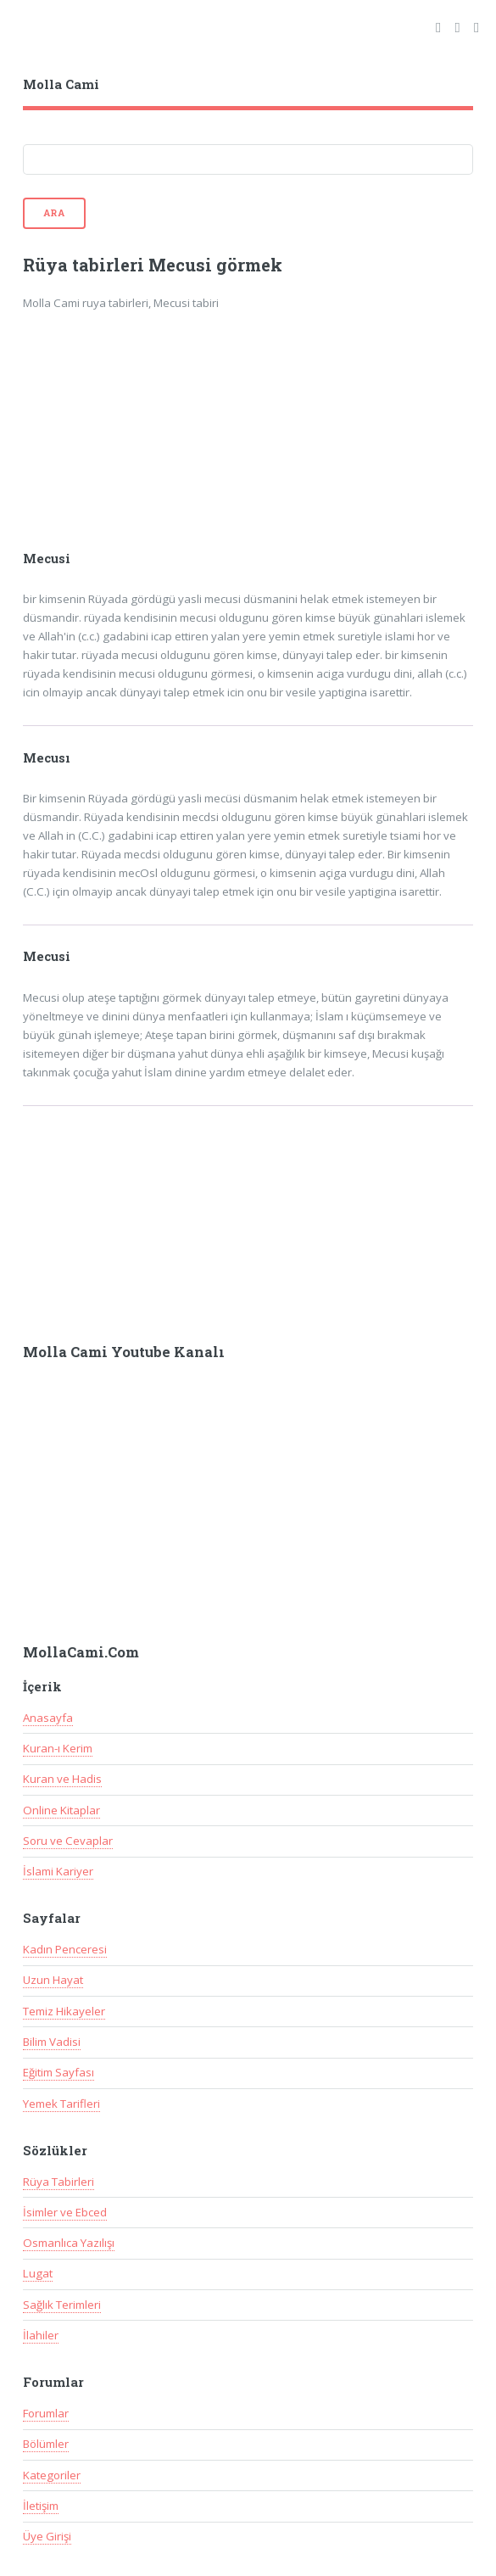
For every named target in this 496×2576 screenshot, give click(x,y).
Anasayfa (48, 1717)
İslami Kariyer (58, 1871)
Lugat (38, 2273)
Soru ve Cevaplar (68, 1840)
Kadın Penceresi (65, 1949)
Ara (54, 213)
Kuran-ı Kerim (57, 1748)
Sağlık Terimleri (62, 2304)
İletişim (41, 2505)
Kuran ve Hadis (62, 1778)
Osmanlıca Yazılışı (68, 2242)
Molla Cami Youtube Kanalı (124, 1352)
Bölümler (46, 2443)
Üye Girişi (47, 2536)
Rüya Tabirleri (58, 2181)
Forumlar (46, 2413)
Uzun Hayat (53, 1979)
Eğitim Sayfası (58, 2072)
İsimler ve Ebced (65, 2212)
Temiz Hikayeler (64, 2011)
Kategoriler (52, 2475)
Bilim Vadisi (52, 2041)
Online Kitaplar (61, 1810)
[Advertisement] (152, 442)
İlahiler (41, 2335)
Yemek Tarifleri (61, 2103)
